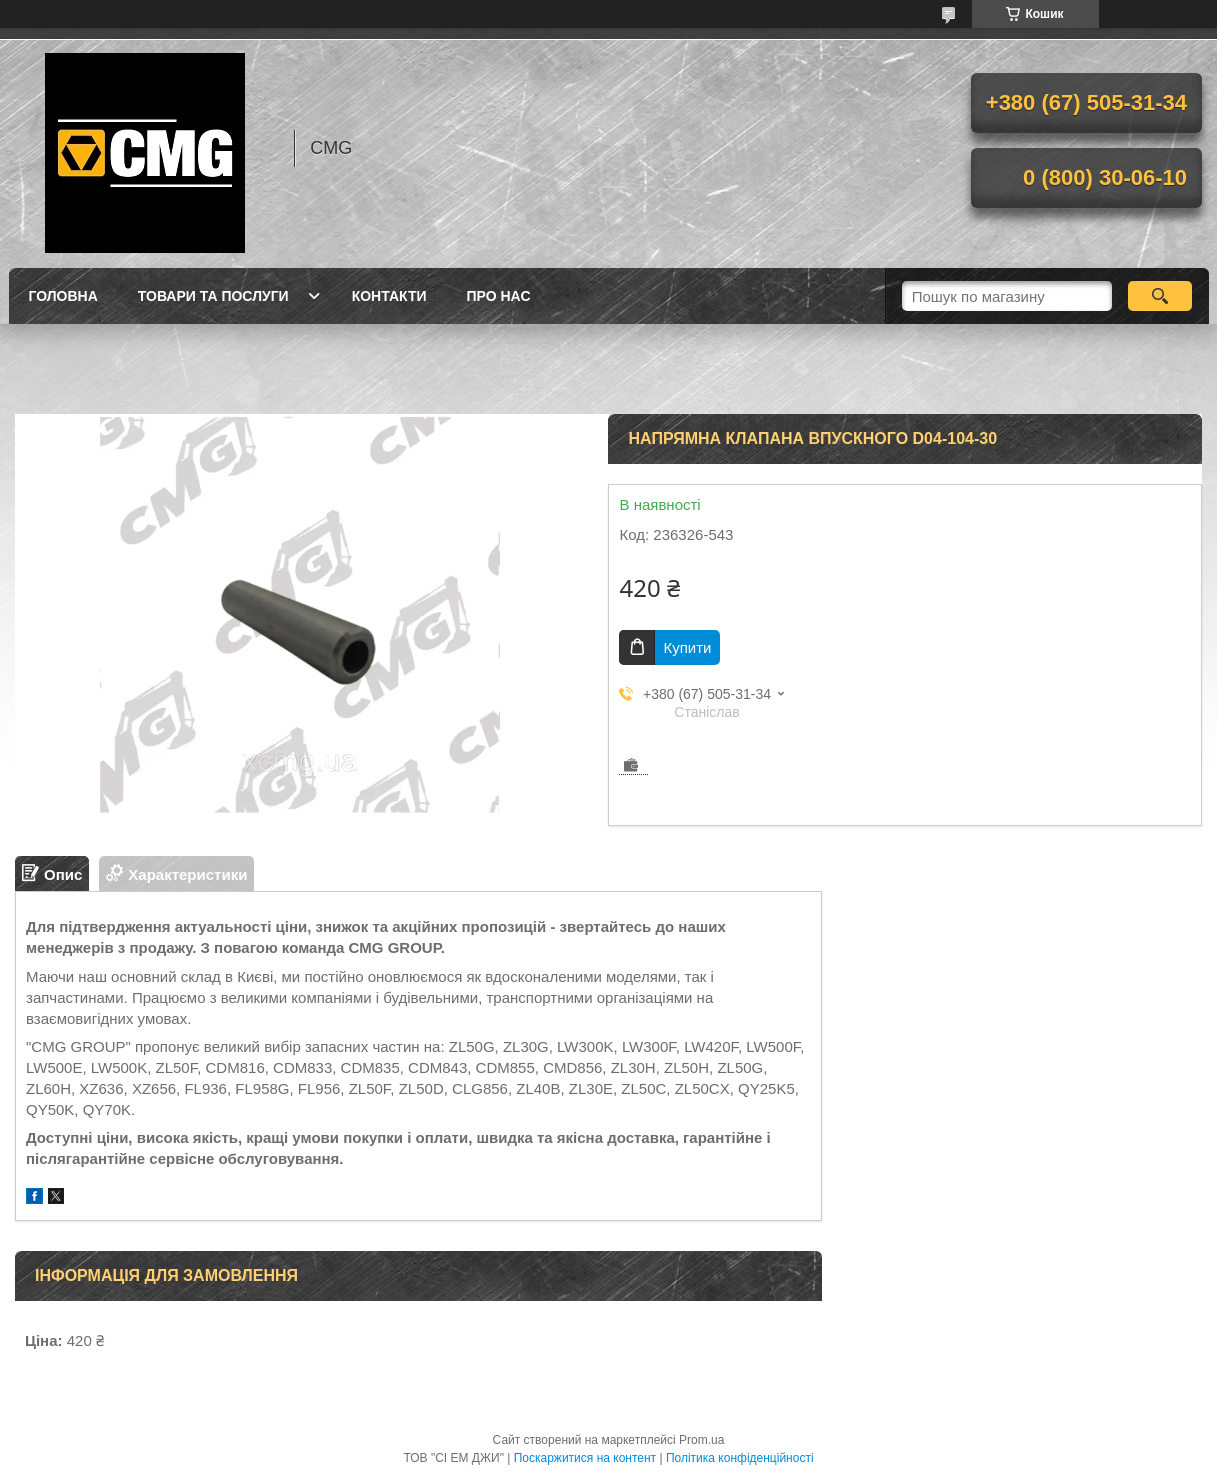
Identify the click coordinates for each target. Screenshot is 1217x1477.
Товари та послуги (213, 296)
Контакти (389, 296)
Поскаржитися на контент (585, 1458)
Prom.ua (701, 1440)
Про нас (499, 296)
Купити (687, 647)
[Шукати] (1160, 296)
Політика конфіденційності (740, 1458)
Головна (63, 296)
